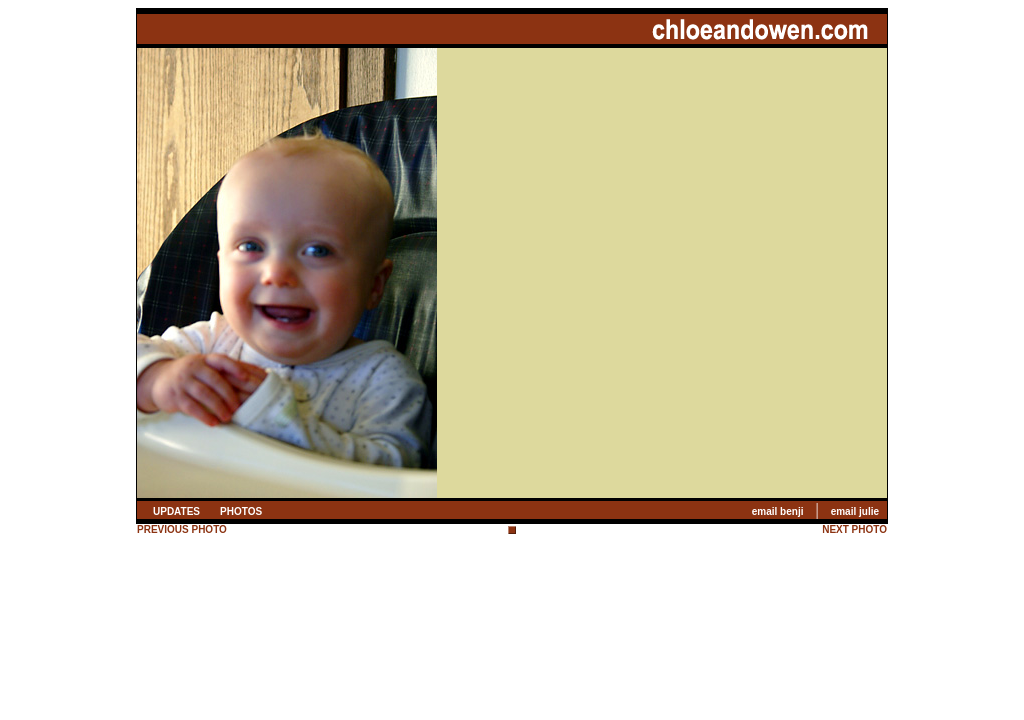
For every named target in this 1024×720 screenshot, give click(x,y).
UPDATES (176, 511)
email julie (855, 511)
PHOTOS (241, 511)
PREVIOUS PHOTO (182, 529)
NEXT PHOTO (854, 529)
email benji (778, 511)
